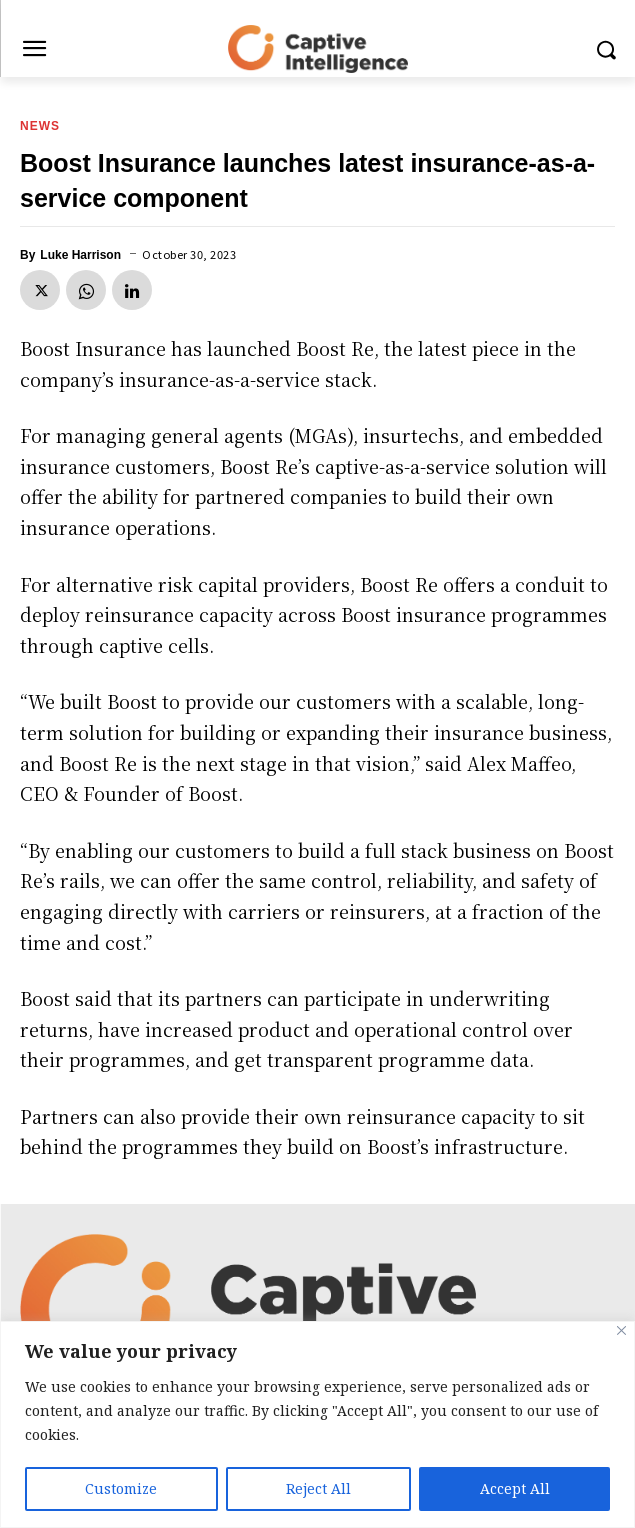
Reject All (318, 1488)
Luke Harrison (80, 255)
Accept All (515, 1488)
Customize (121, 1488)
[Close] (621, 1330)
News (40, 126)
